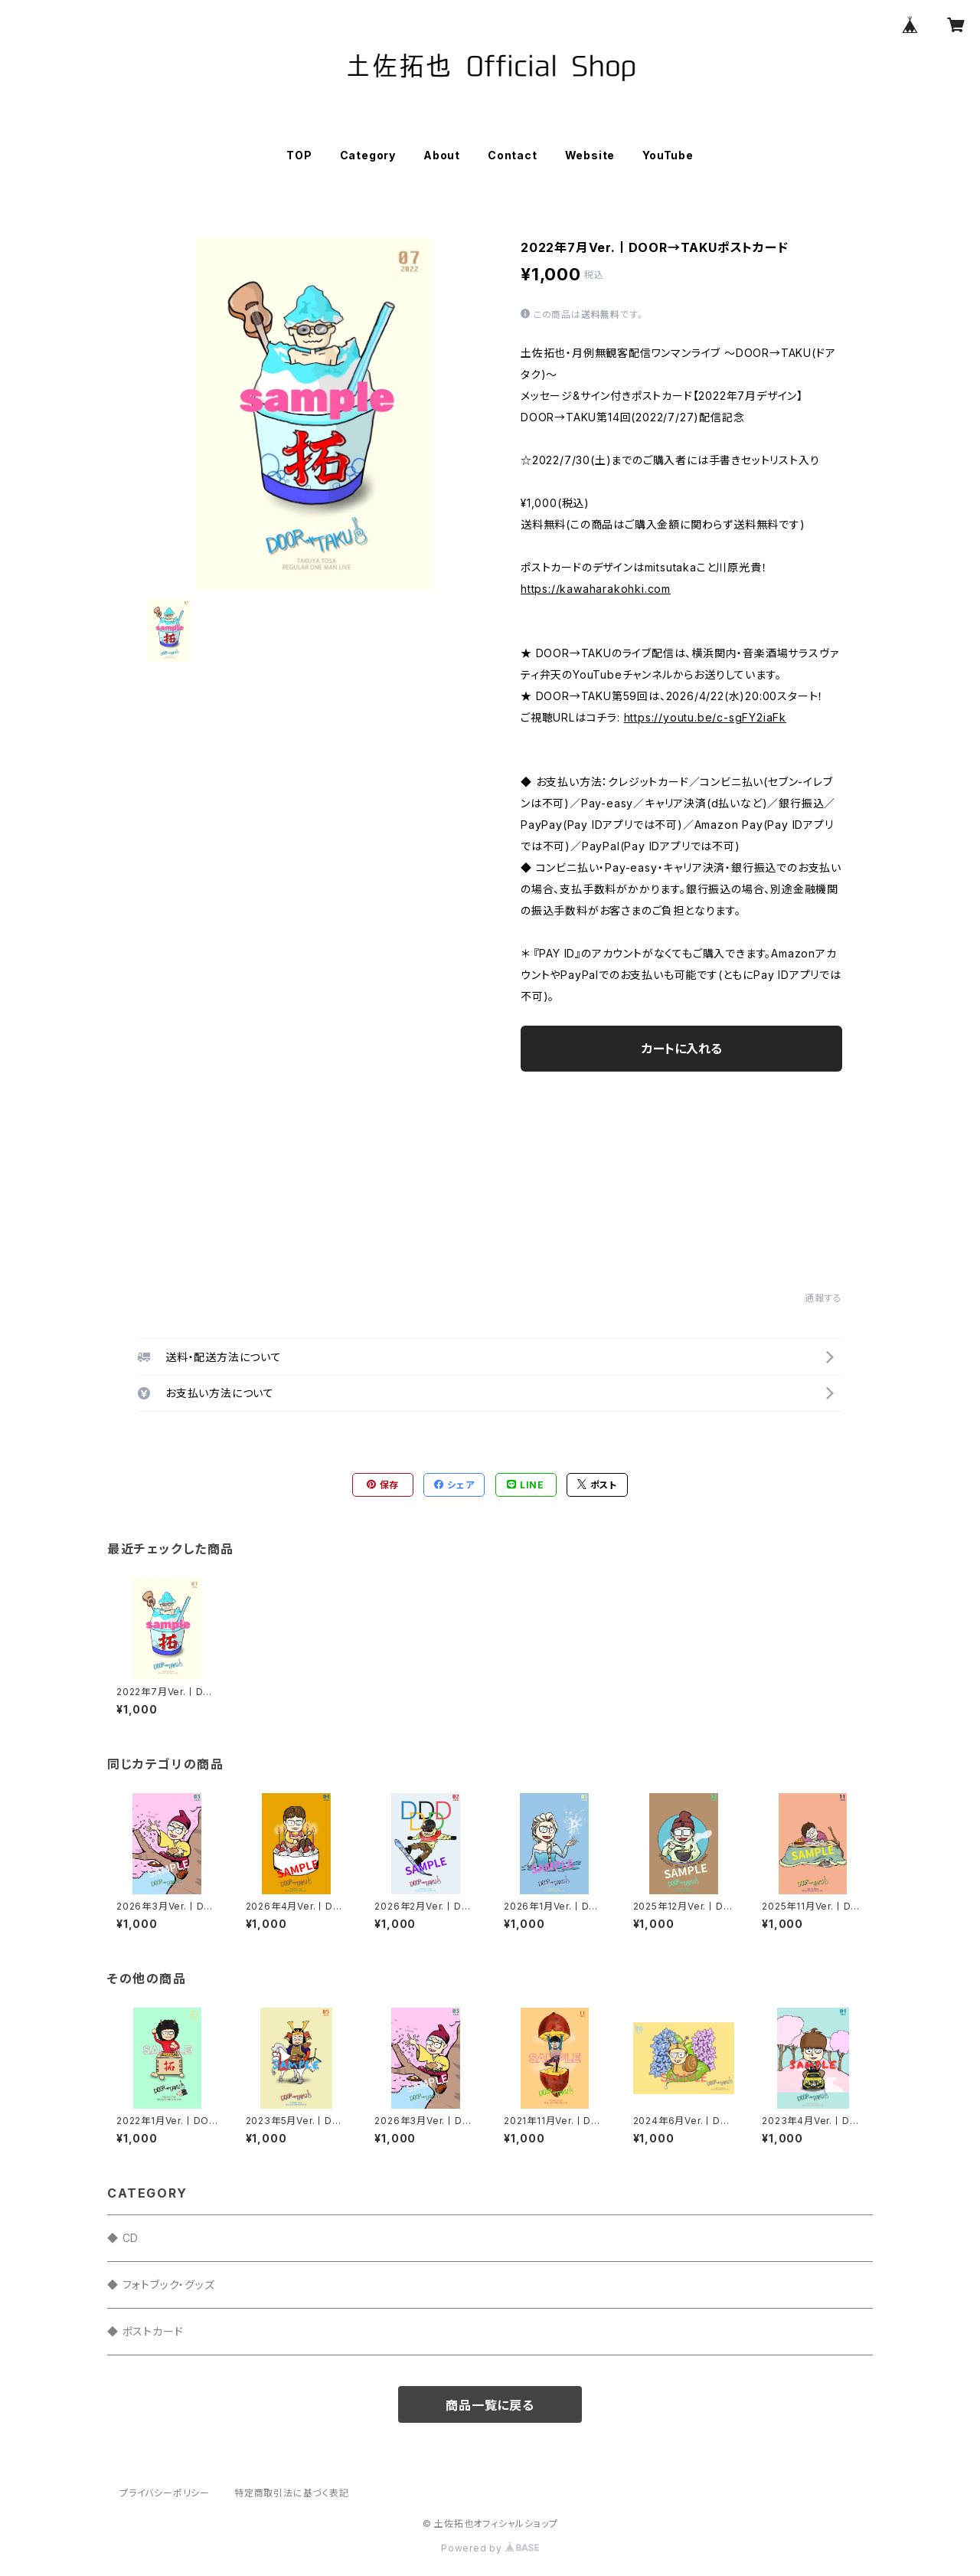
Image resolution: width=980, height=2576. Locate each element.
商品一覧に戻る (490, 2405)
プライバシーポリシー (164, 2493)
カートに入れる (682, 1048)
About (441, 155)
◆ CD (123, 2237)
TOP (299, 155)
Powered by (490, 2548)
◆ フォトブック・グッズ (161, 2284)
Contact (512, 155)
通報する (823, 1298)
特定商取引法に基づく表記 (291, 2493)
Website (590, 155)
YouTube (668, 155)
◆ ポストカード (145, 2331)
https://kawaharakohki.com (596, 588)
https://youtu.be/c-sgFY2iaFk (705, 717)
